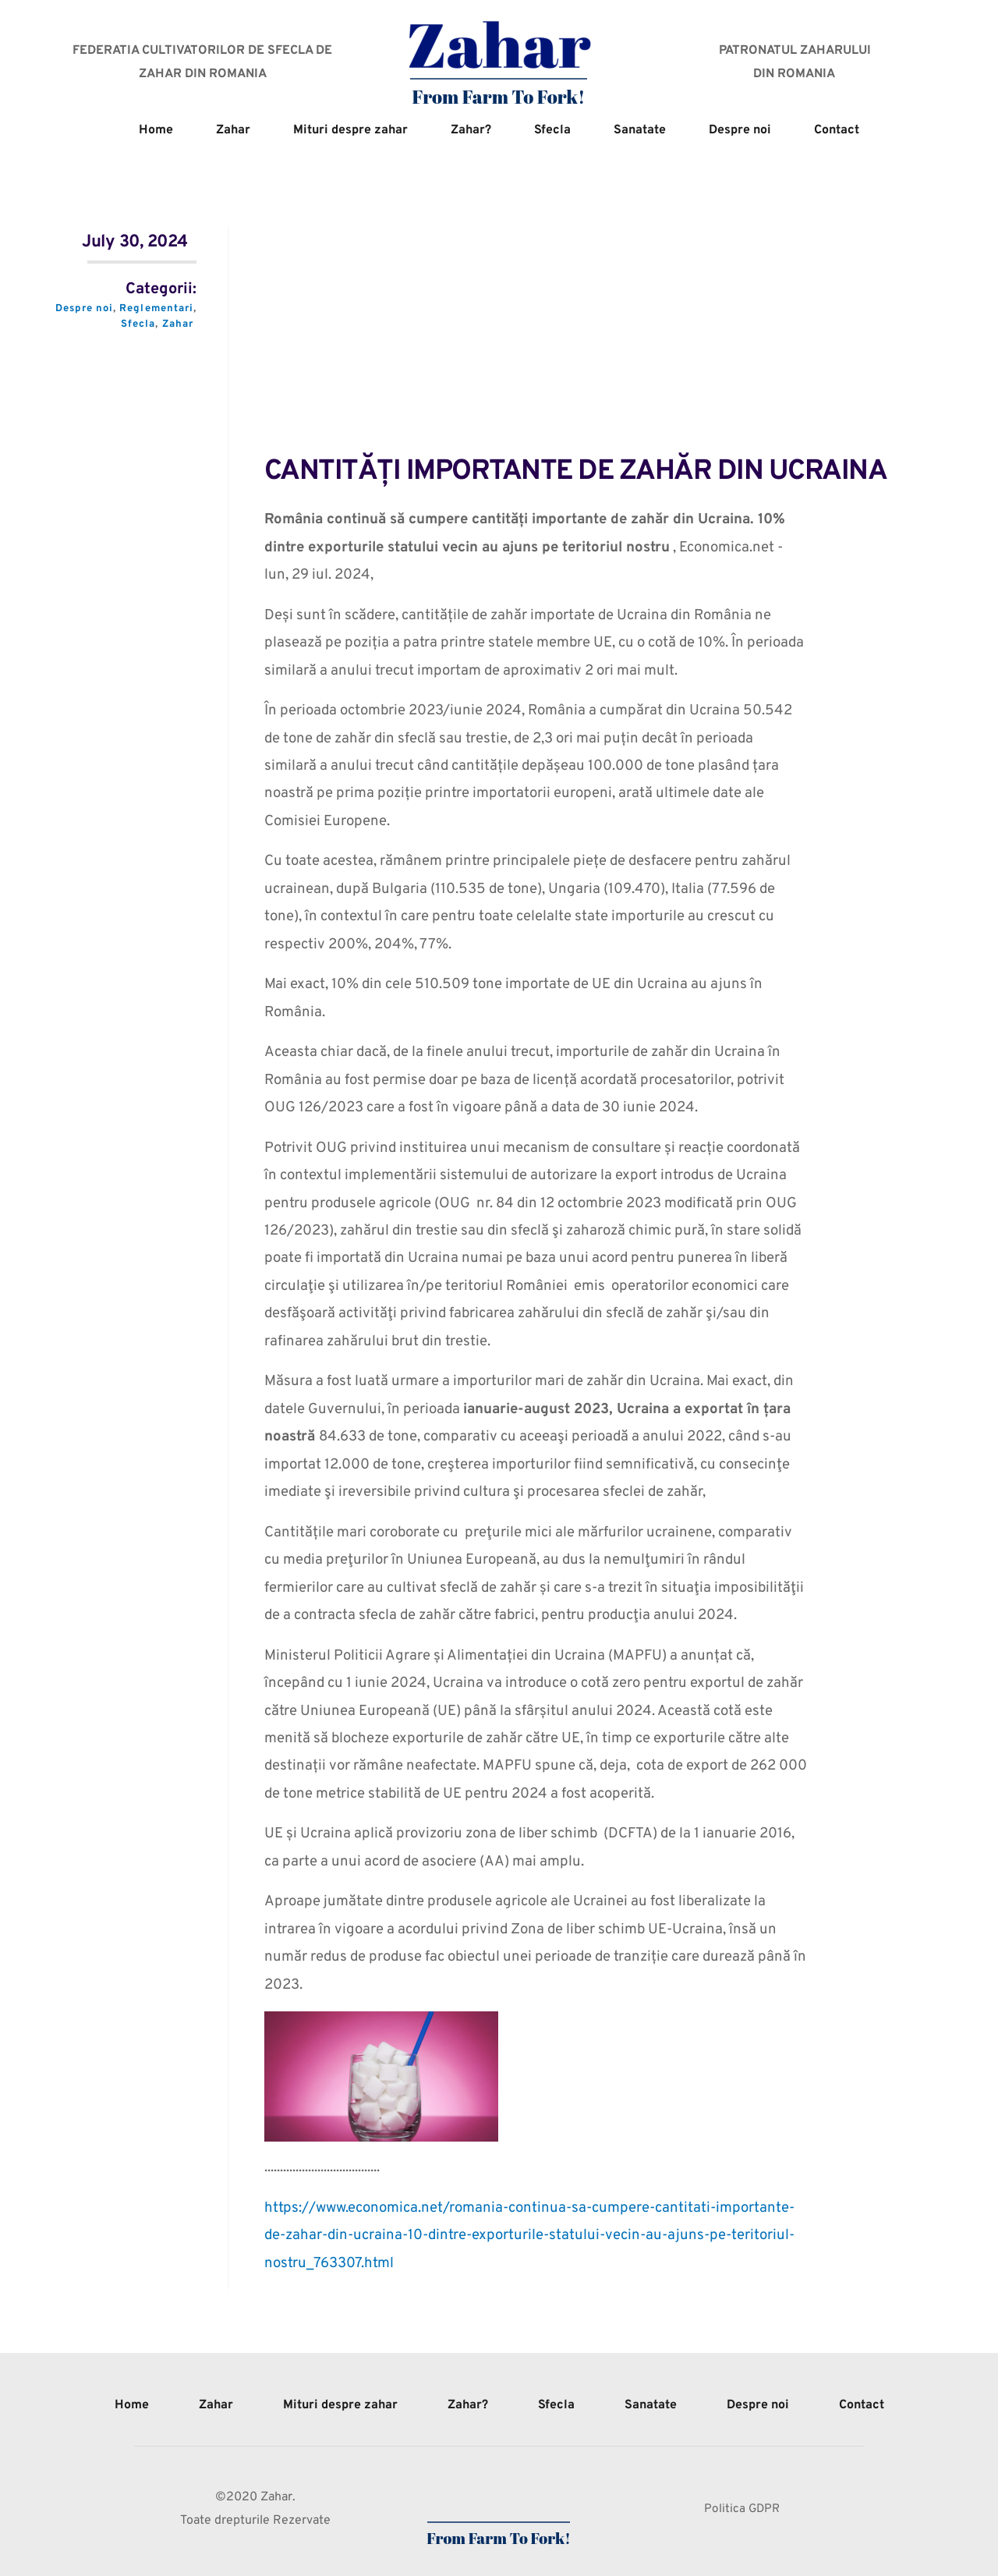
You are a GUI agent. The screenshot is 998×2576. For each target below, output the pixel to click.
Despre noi (83, 309)
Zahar (177, 324)
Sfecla (137, 324)
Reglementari (156, 309)
